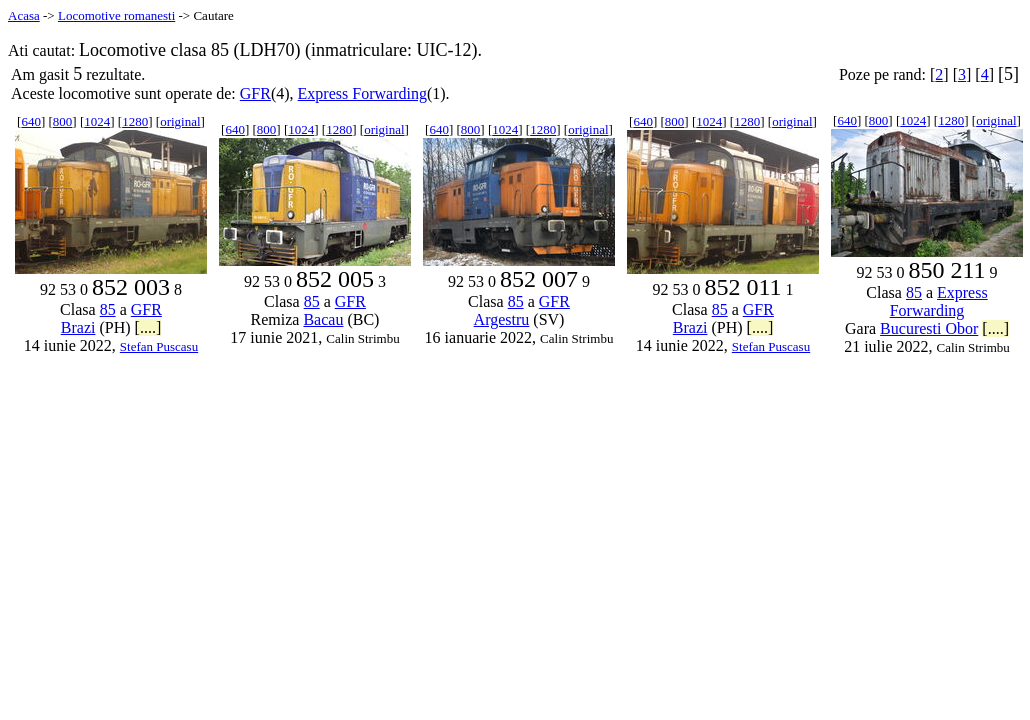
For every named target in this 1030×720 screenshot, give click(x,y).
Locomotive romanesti (116, 15)
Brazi (78, 327)
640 (31, 121)
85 (108, 309)
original (180, 121)
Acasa (24, 15)
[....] (148, 327)
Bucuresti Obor (929, 328)
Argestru (502, 319)
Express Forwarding (362, 93)
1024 (97, 121)
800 (63, 121)
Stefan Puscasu (159, 346)
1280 (135, 121)
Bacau (323, 319)
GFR (255, 93)
